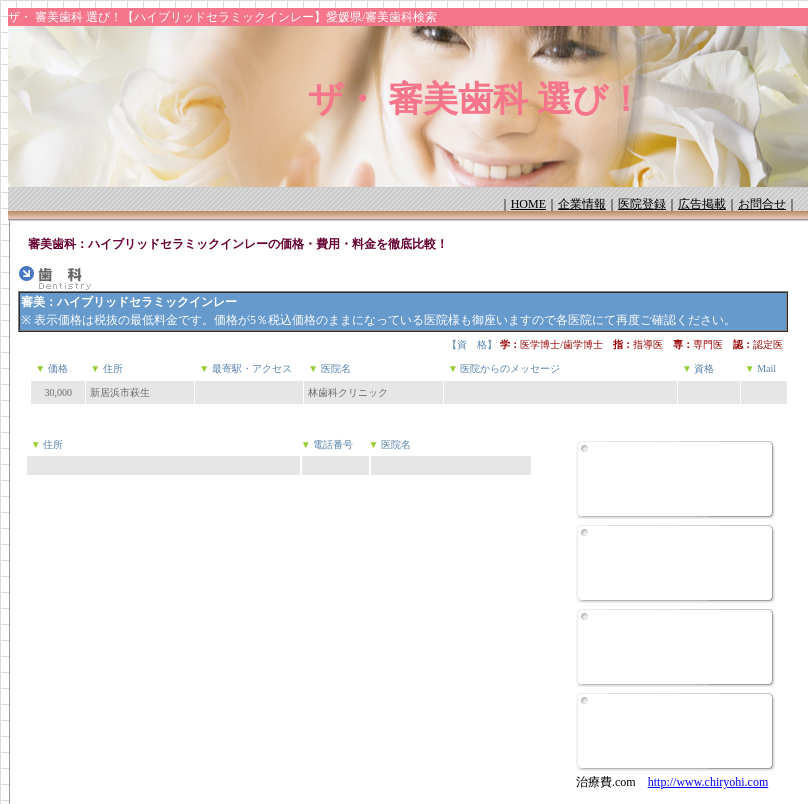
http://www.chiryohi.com (708, 782)
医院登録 (642, 204)
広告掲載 (702, 204)
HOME (528, 204)
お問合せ (762, 204)
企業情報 (582, 204)
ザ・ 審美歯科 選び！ (475, 99)
